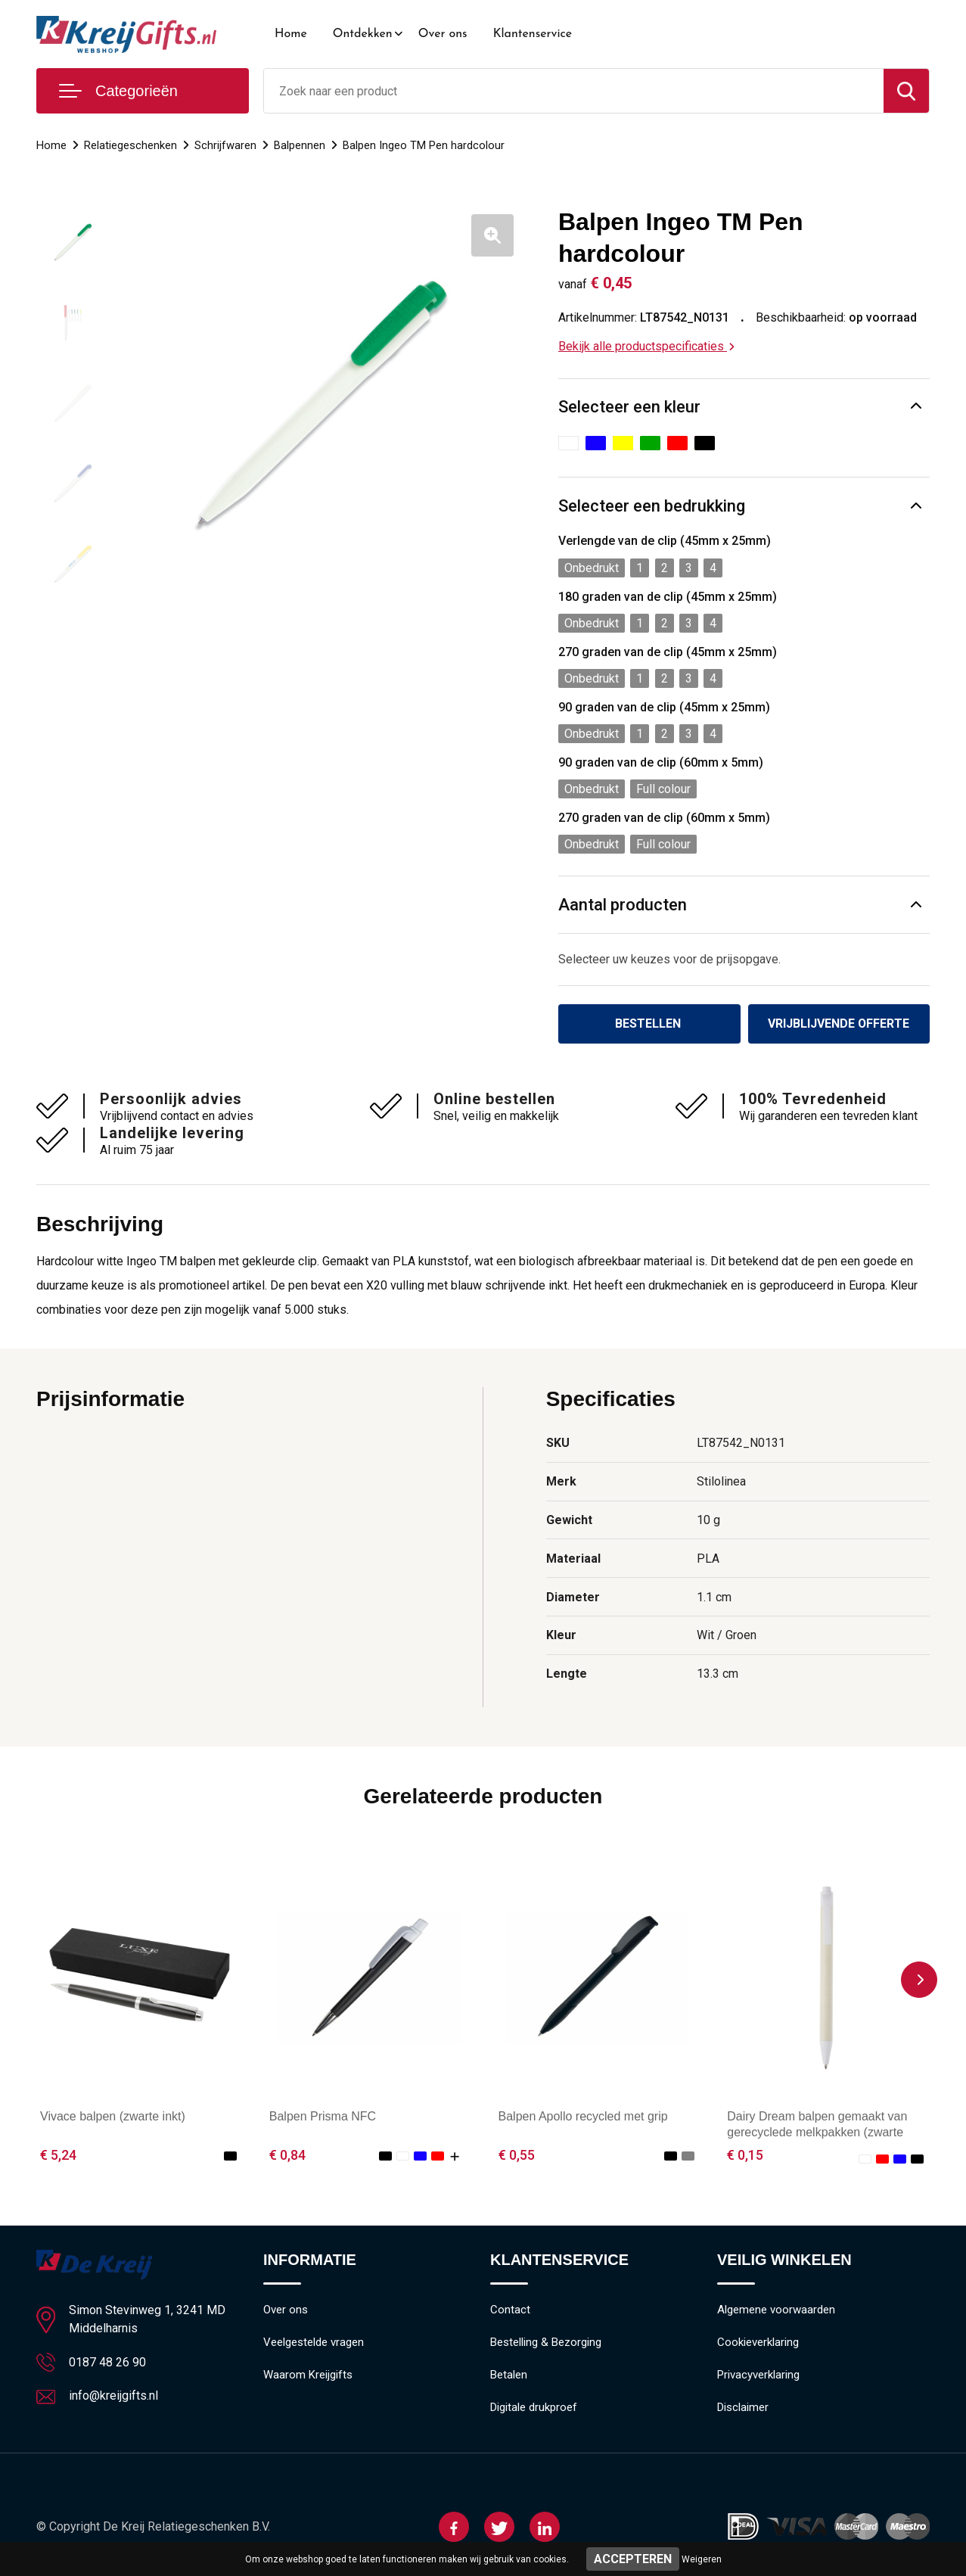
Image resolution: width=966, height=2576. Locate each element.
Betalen (508, 2375)
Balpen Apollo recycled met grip (583, 2116)
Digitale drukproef (533, 2408)
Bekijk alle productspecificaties (646, 346)
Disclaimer (743, 2408)
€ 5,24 (58, 2155)
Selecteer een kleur (629, 406)
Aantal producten (622, 904)
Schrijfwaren (225, 145)
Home (291, 34)
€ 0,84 (287, 2155)
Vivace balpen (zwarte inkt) (112, 2116)
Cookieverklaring (758, 2343)
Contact (510, 2310)
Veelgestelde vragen (313, 2343)
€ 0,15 (745, 2155)
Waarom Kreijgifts (308, 2375)
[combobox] (574, 91)
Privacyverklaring (758, 2375)
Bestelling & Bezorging (545, 2343)
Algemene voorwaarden (776, 2310)
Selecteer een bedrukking (651, 505)
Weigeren (702, 2559)
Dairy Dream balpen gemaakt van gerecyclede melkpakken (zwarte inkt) (817, 2132)
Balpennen (299, 145)
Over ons (442, 34)
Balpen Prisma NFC (322, 2116)
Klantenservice (533, 34)
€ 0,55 (517, 2155)
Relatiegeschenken (130, 145)
